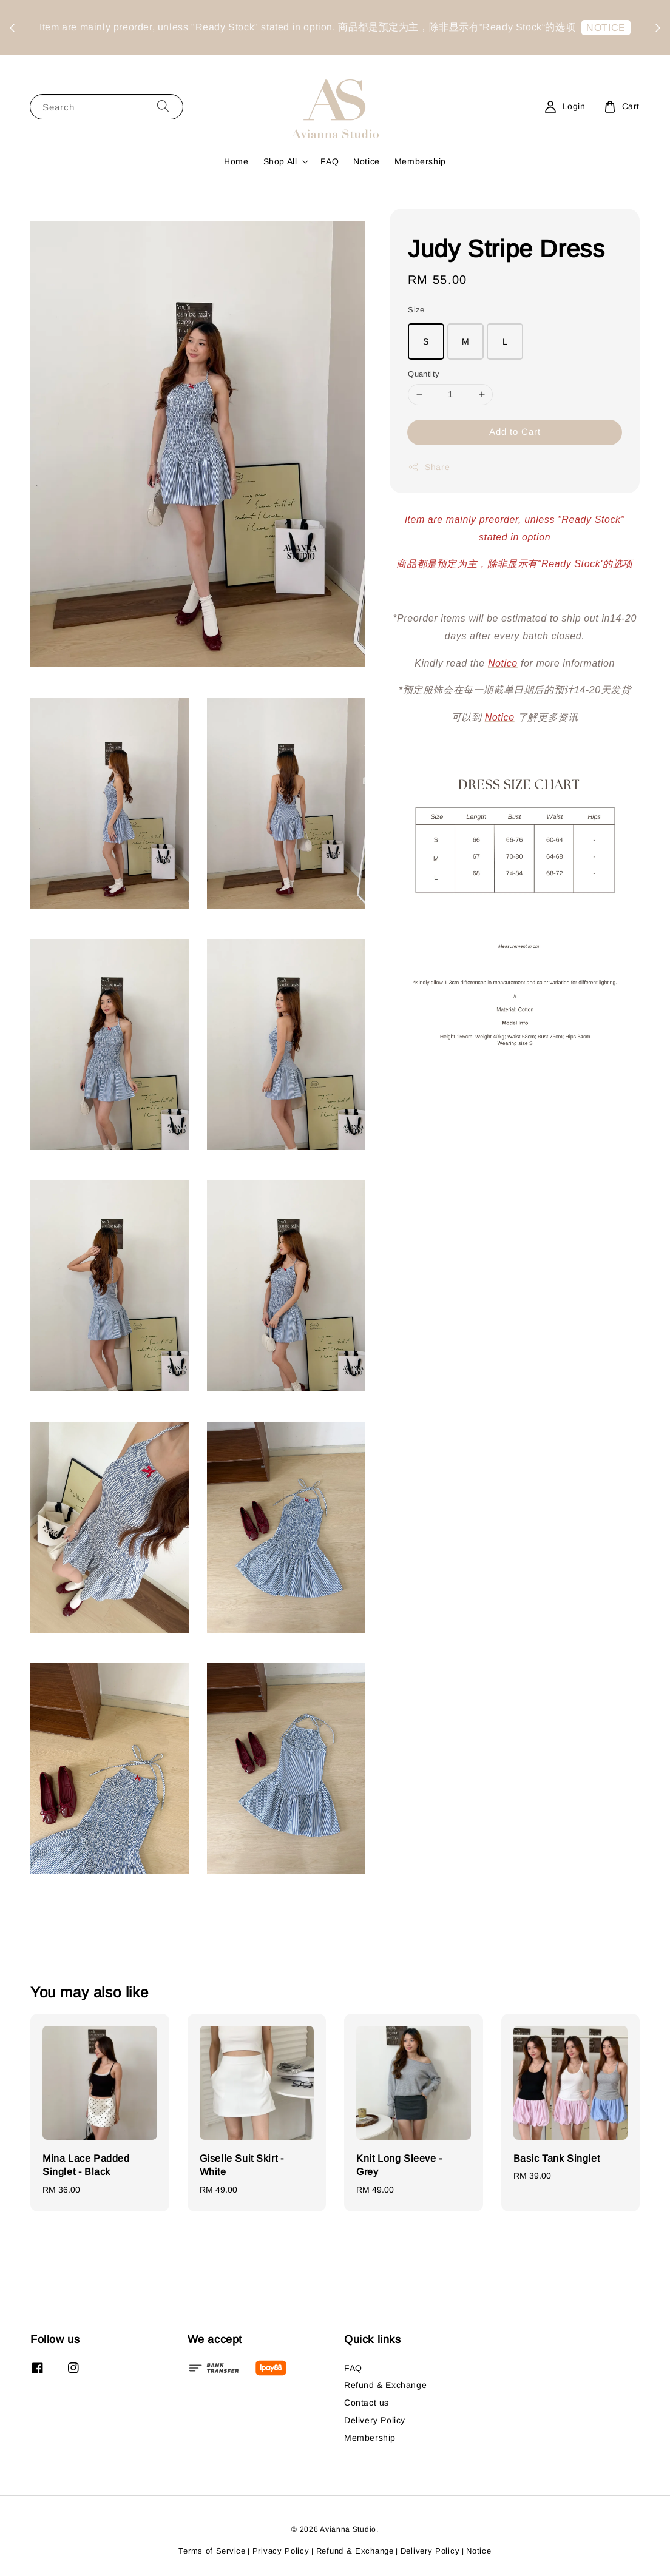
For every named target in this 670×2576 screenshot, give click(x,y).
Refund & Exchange (385, 2385)
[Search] (163, 106)
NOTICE (338, 45)
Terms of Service (211, 2550)
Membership (420, 161)
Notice (366, 161)
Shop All (280, 161)
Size (416, 309)
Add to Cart (515, 431)
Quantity (423, 373)
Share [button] (429, 467)
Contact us (366, 2402)
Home (236, 161)
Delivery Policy (374, 2420)
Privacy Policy (281, 2550)
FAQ (329, 161)
